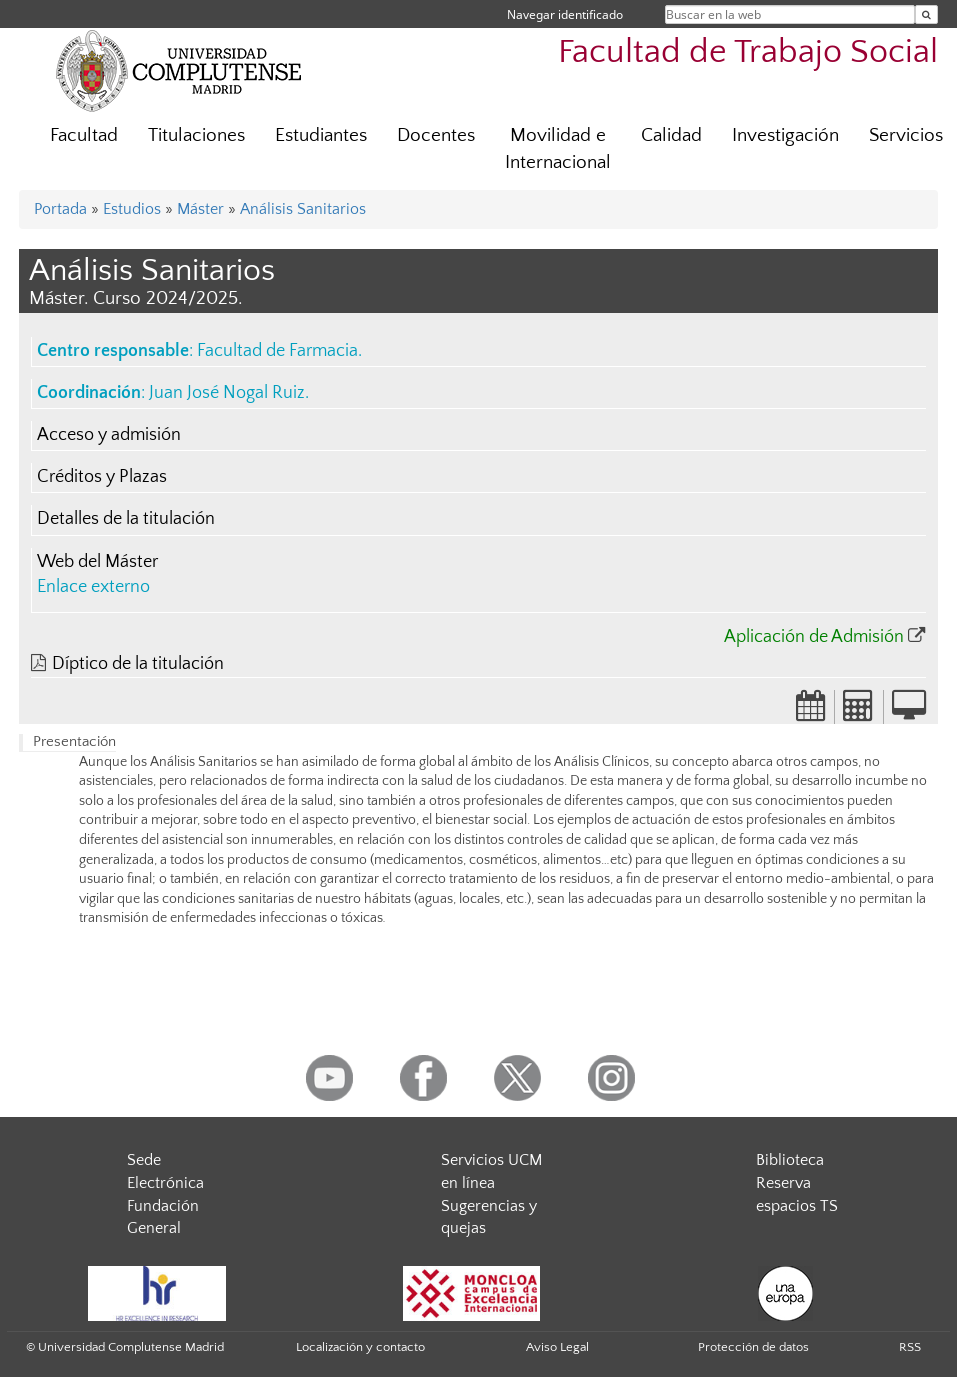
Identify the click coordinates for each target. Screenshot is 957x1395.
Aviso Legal (557, 1347)
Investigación (785, 135)
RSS (910, 1347)
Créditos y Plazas (102, 477)
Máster (200, 209)
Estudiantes (321, 135)
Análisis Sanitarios (303, 209)
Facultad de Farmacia (277, 351)
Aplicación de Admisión (814, 637)
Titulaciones (196, 135)
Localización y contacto (360, 1347)
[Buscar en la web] (926, 14)
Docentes (436, 135)
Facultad (84, 135)
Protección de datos (753, 1347)
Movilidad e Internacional (558, 149)
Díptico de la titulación (138, 664)
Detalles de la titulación (126, 519)
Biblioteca (790, 1160)
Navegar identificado (565, 14)
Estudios (132, 209)
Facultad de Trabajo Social (748, 52)
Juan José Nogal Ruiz (227, 393)
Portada (60, 209)
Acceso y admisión (109, 435)
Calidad (671, 135)
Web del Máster (97, 562)
